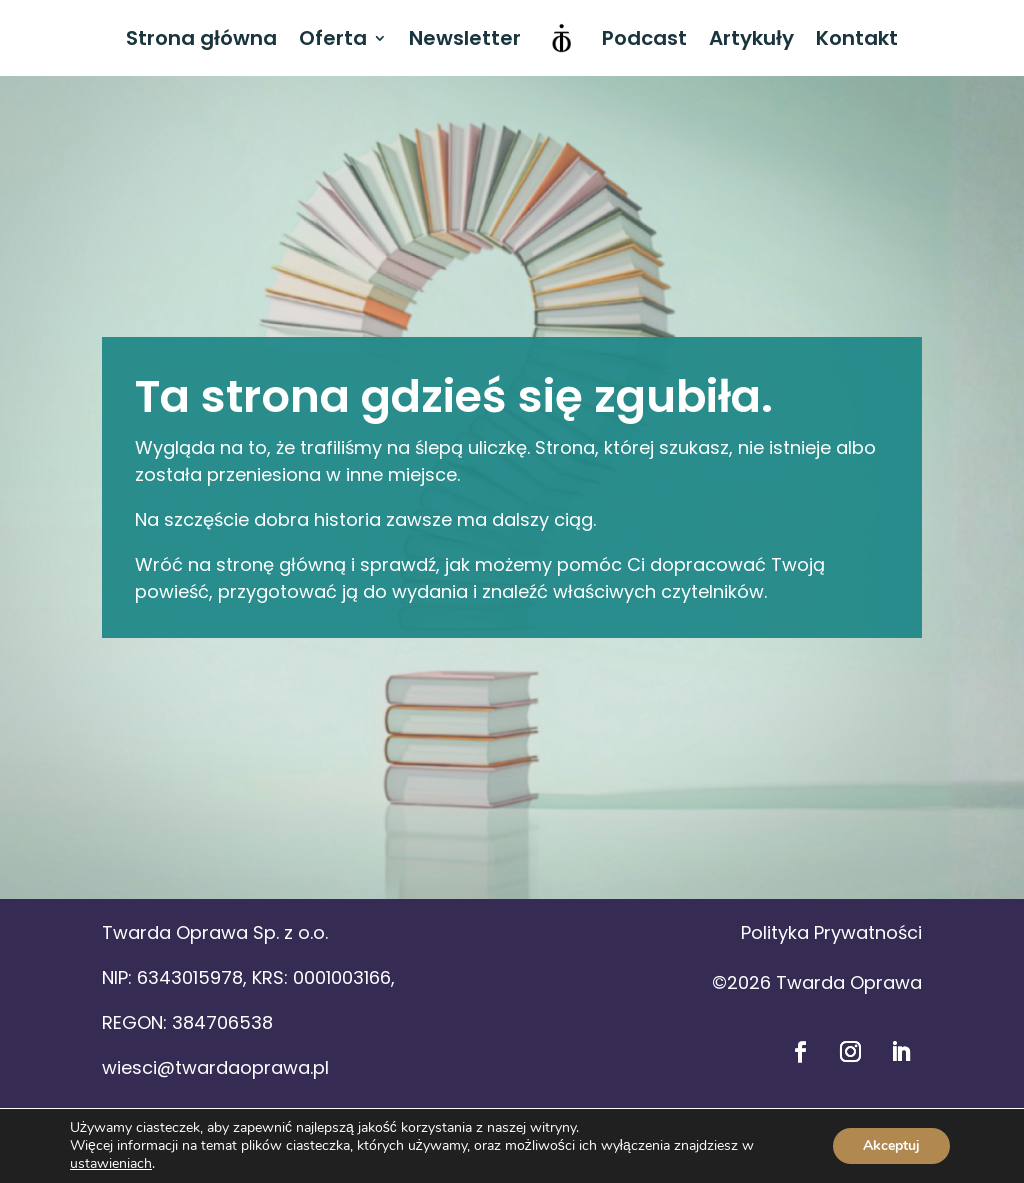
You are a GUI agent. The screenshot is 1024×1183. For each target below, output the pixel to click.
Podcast (644, 38)
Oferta (333, 38)
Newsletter (465, 38)
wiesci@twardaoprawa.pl (215, 1067)
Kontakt (857, 38)
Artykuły (751, 38)
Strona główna (201, 38)
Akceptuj (891, 1145)
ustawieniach (111, 1164)
